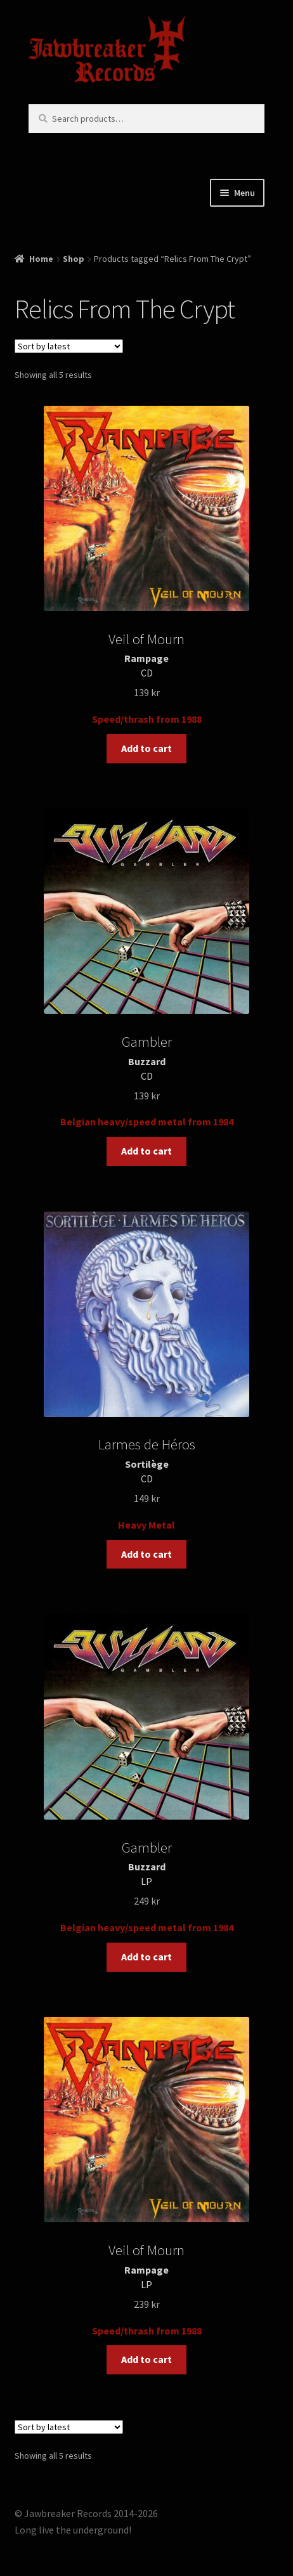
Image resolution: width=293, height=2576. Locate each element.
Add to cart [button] (146, 748)
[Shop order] (69, 346)
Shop (73, 258)
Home (41, 258)
